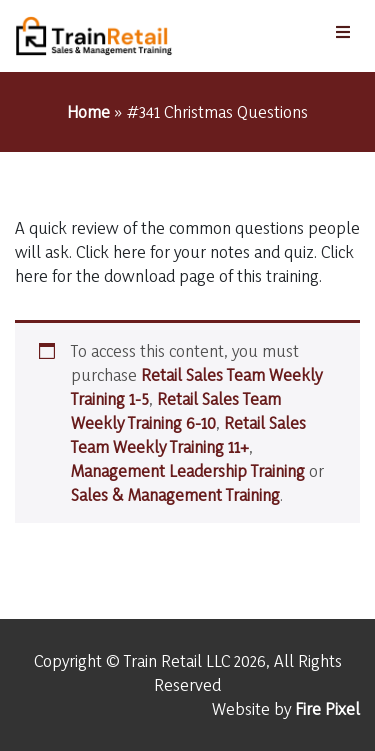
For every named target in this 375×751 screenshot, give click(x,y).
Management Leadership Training (188, 470)
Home (88, 111)
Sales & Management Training (175, 494)
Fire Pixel (327, 708)
